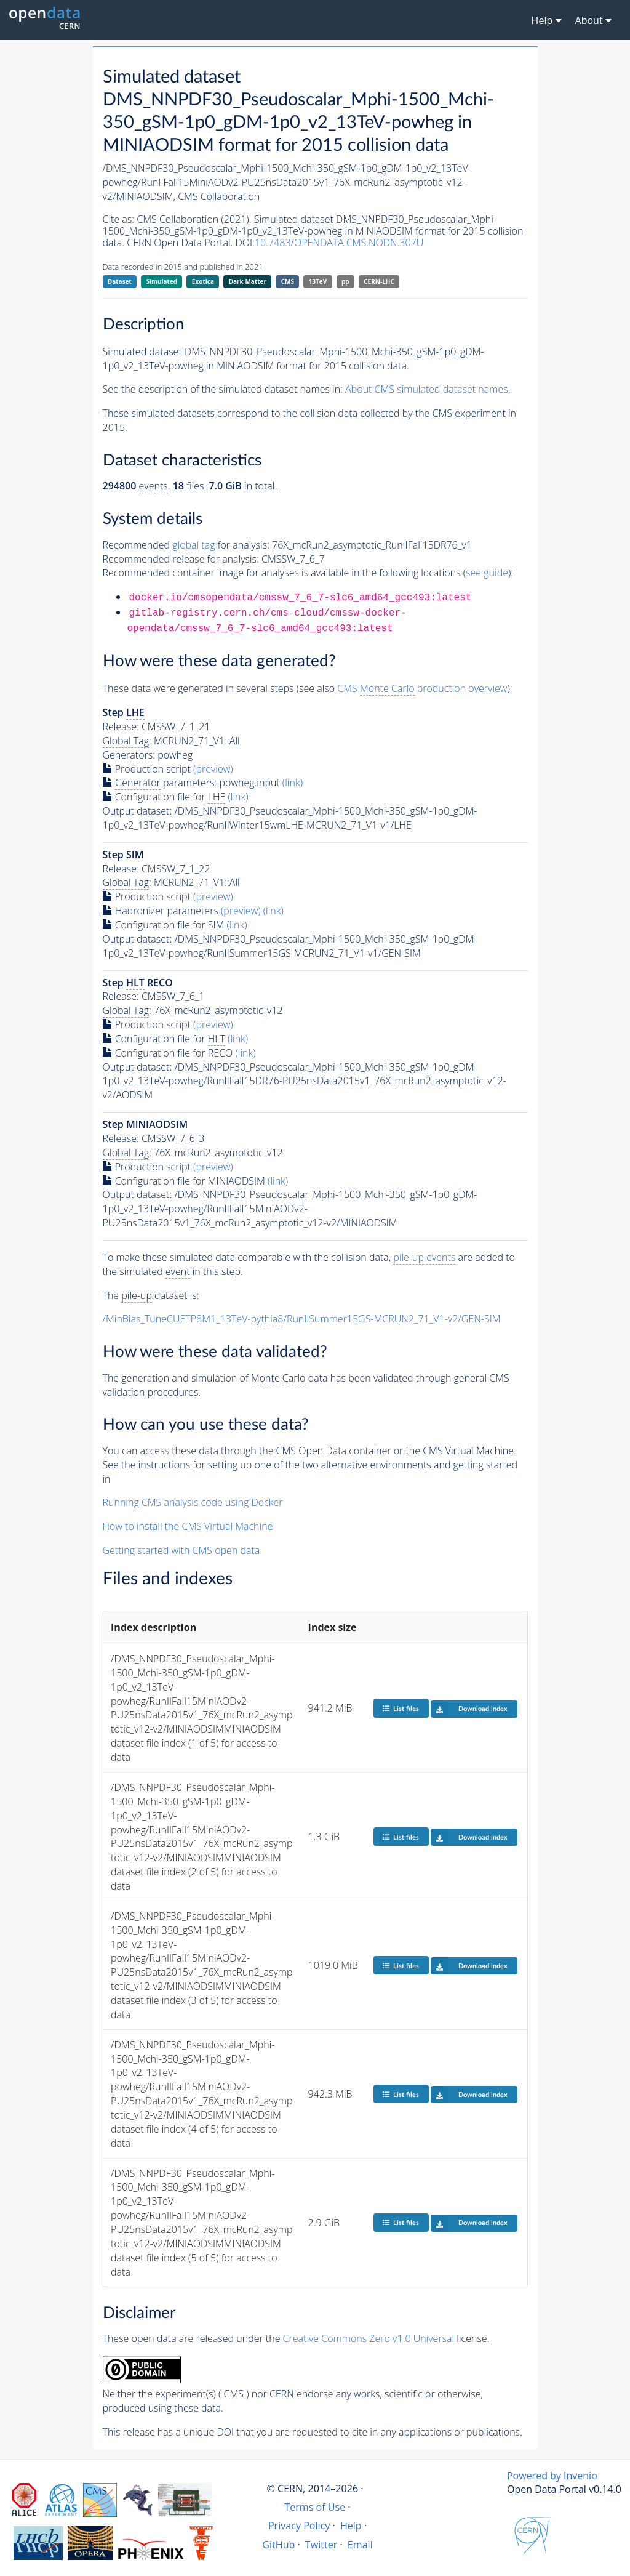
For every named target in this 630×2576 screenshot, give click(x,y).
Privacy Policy (299, 2525)
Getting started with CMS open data (181, 1550)
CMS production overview (422, 689)
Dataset (120, 281)
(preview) (213, 769)
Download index (469, 1708)
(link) (292, 782)
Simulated (162, 281)
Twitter (321, 2544)
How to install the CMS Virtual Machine (188, 1526)
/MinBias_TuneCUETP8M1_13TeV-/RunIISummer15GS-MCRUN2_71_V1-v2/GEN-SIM (302, 1319)
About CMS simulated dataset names (426, 389)
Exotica (203, 281)
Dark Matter (247, 281)
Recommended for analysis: (186, 545)
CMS (287, 281)
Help (351, 2525)
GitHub (278, 2544)
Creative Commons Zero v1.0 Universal (369, 2338)
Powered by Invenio (552, 2475)
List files (400, 1708)
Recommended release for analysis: (181, 559)
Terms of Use (314, 2507)
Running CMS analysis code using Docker (193, 1502)
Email (360, 2544)
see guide (487, 572)
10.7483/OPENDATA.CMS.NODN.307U (339, 242)
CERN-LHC (379, 281)
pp (345, 281)
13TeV (318, 281)
